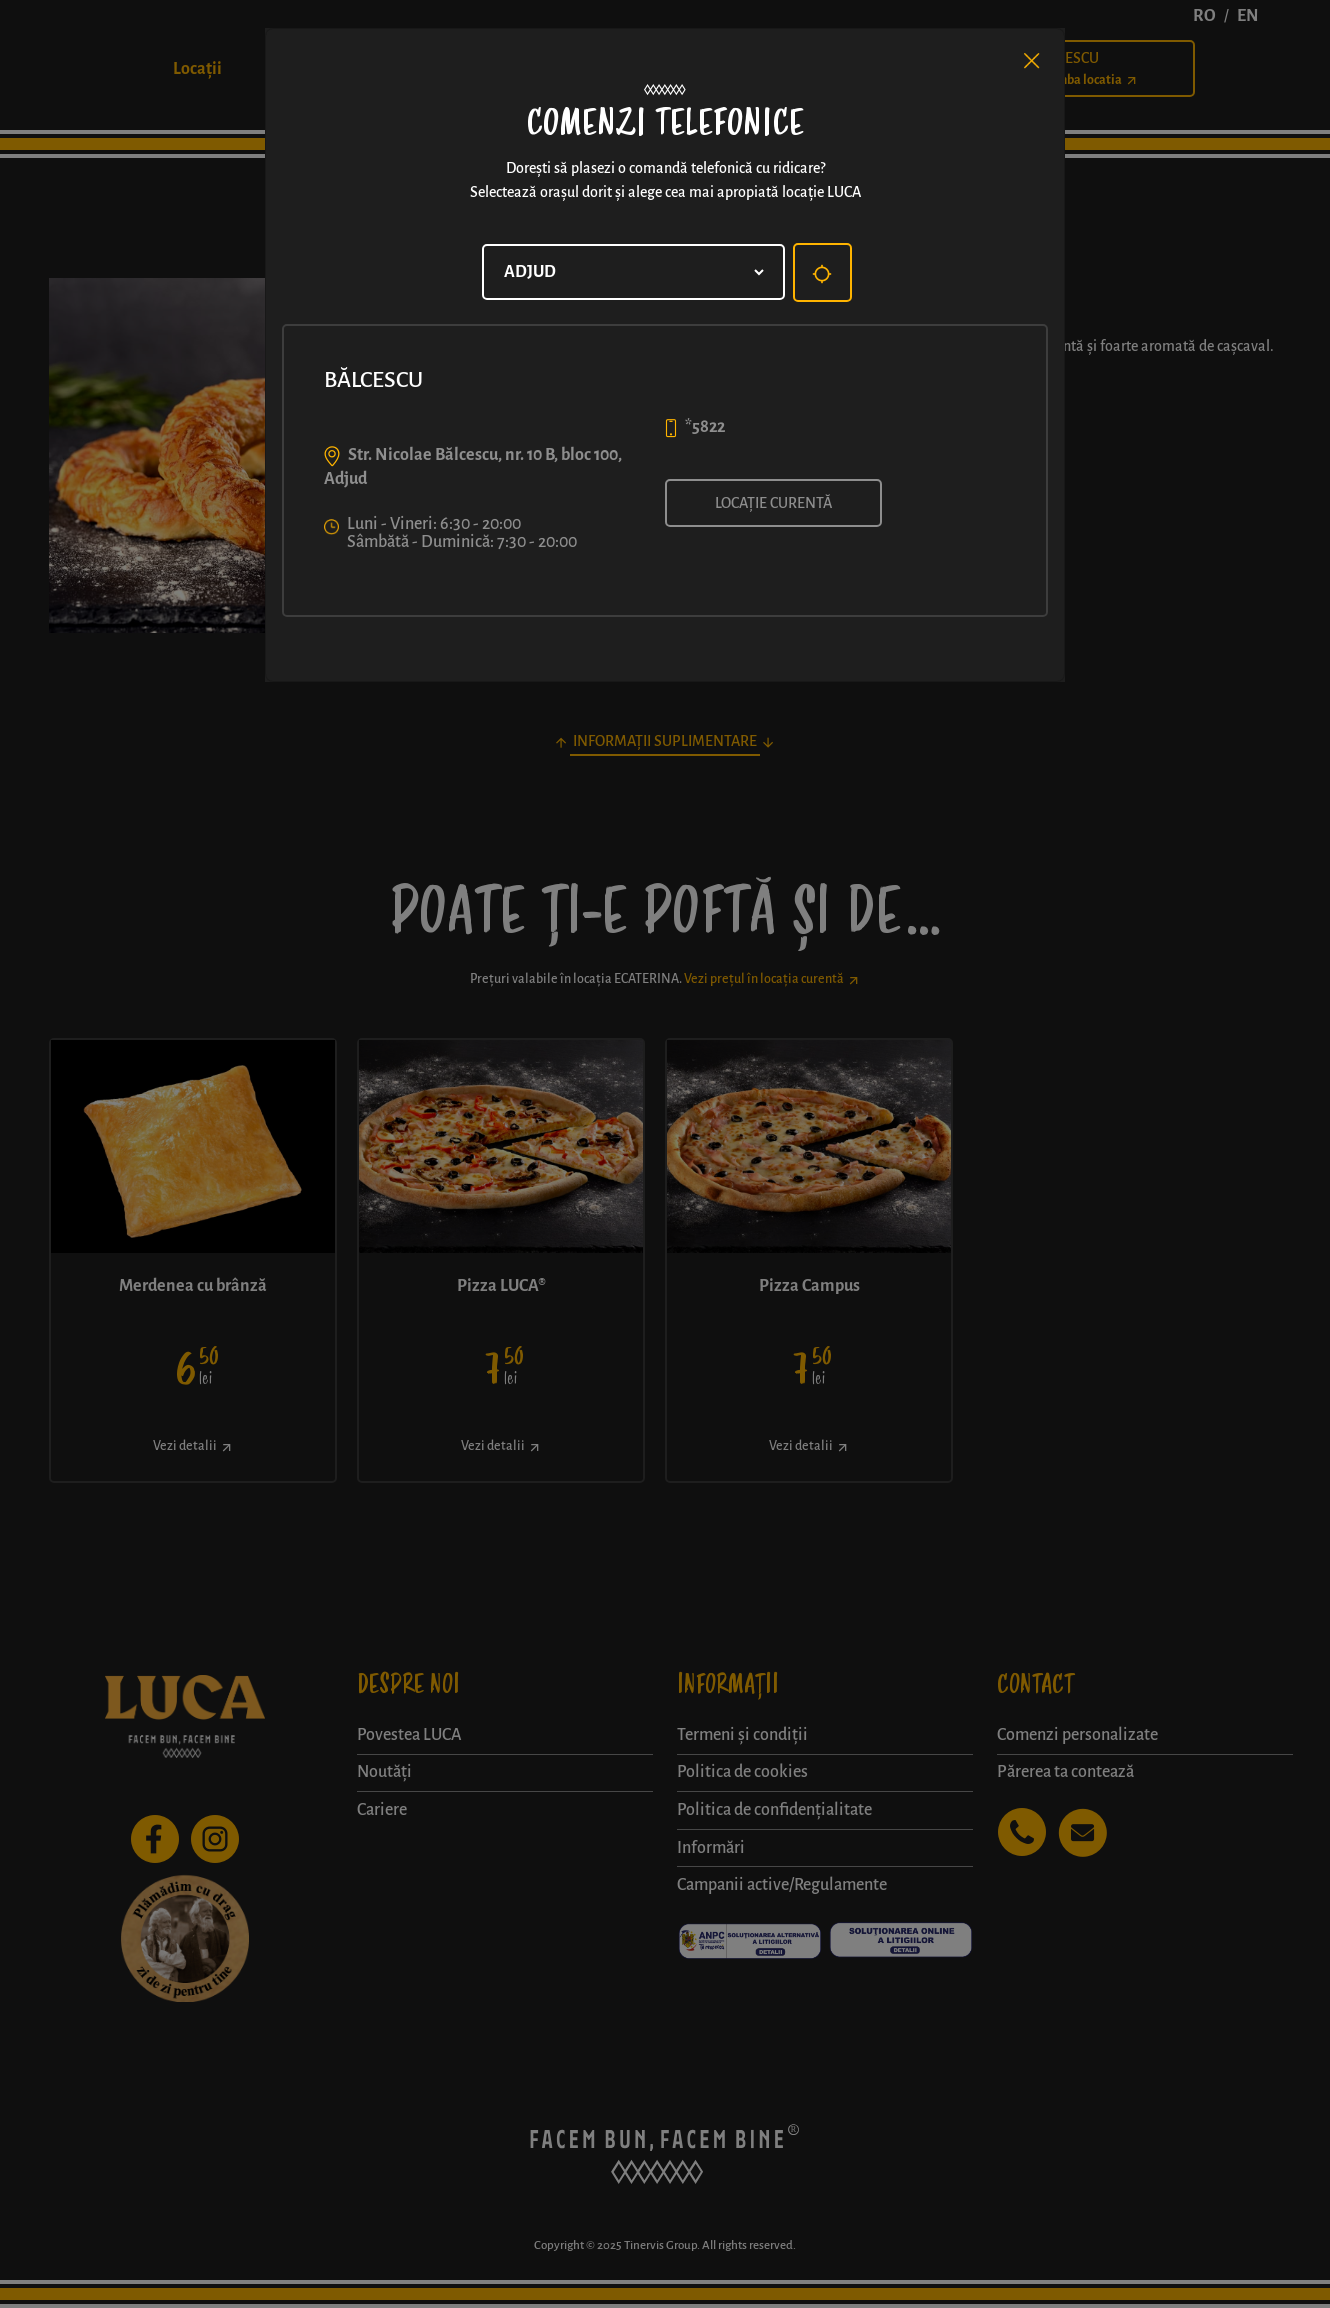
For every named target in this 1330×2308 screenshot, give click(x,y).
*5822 (705, 427)
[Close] (1032, 61)
